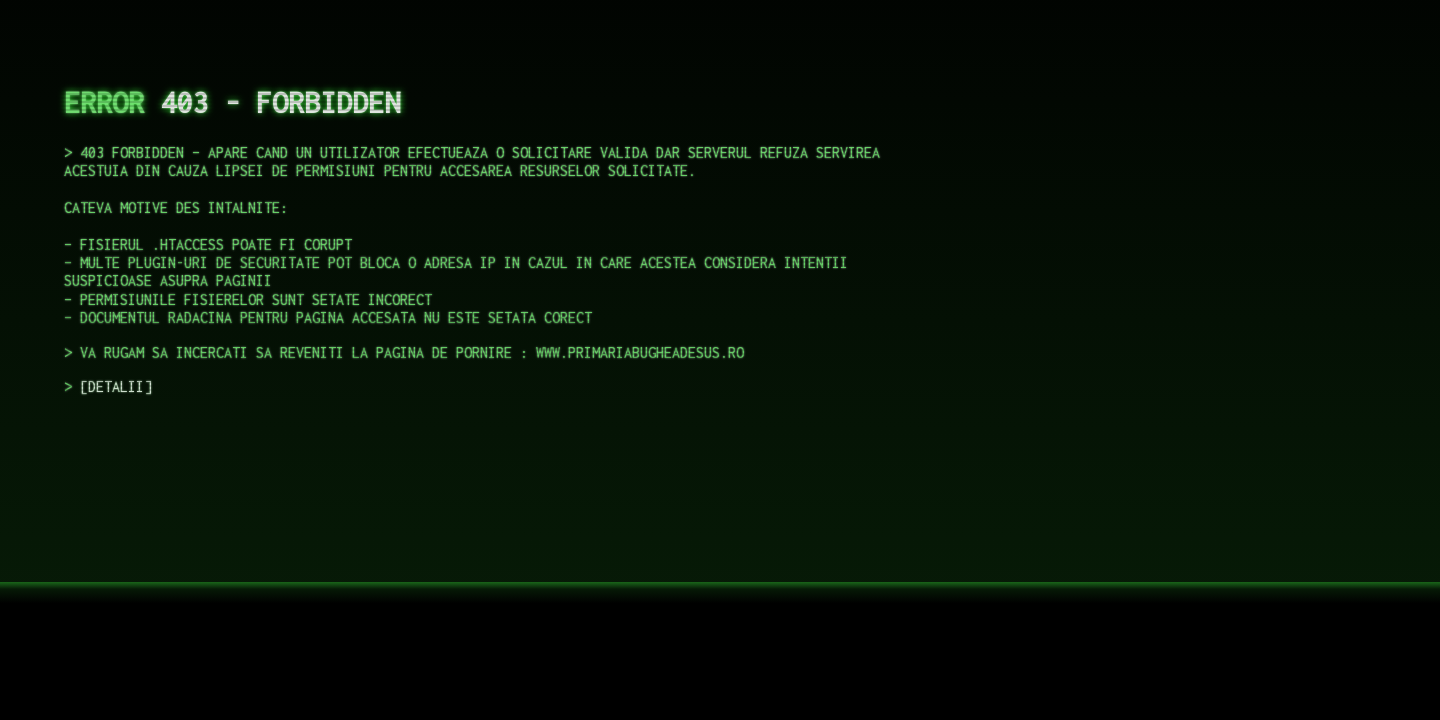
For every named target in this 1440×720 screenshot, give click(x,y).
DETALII (116, 386)
